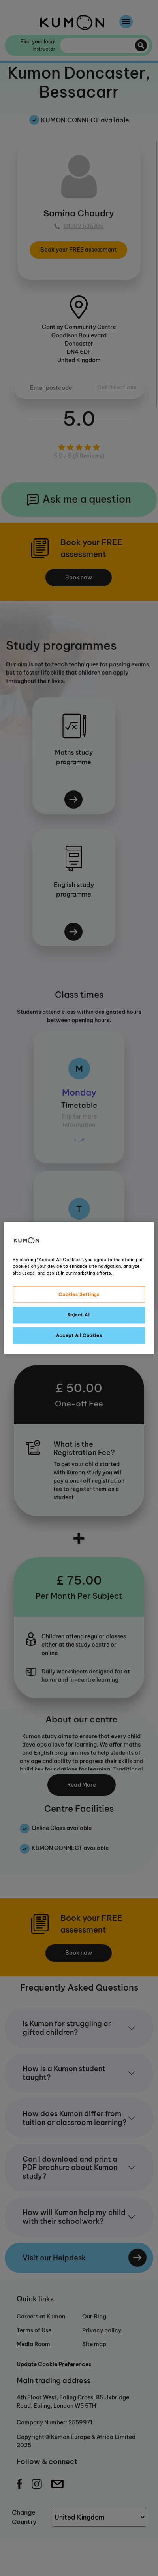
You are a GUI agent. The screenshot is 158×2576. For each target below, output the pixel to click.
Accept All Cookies (79, 1335)
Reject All (79, 1315)
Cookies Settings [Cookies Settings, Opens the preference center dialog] (78, 1294)
